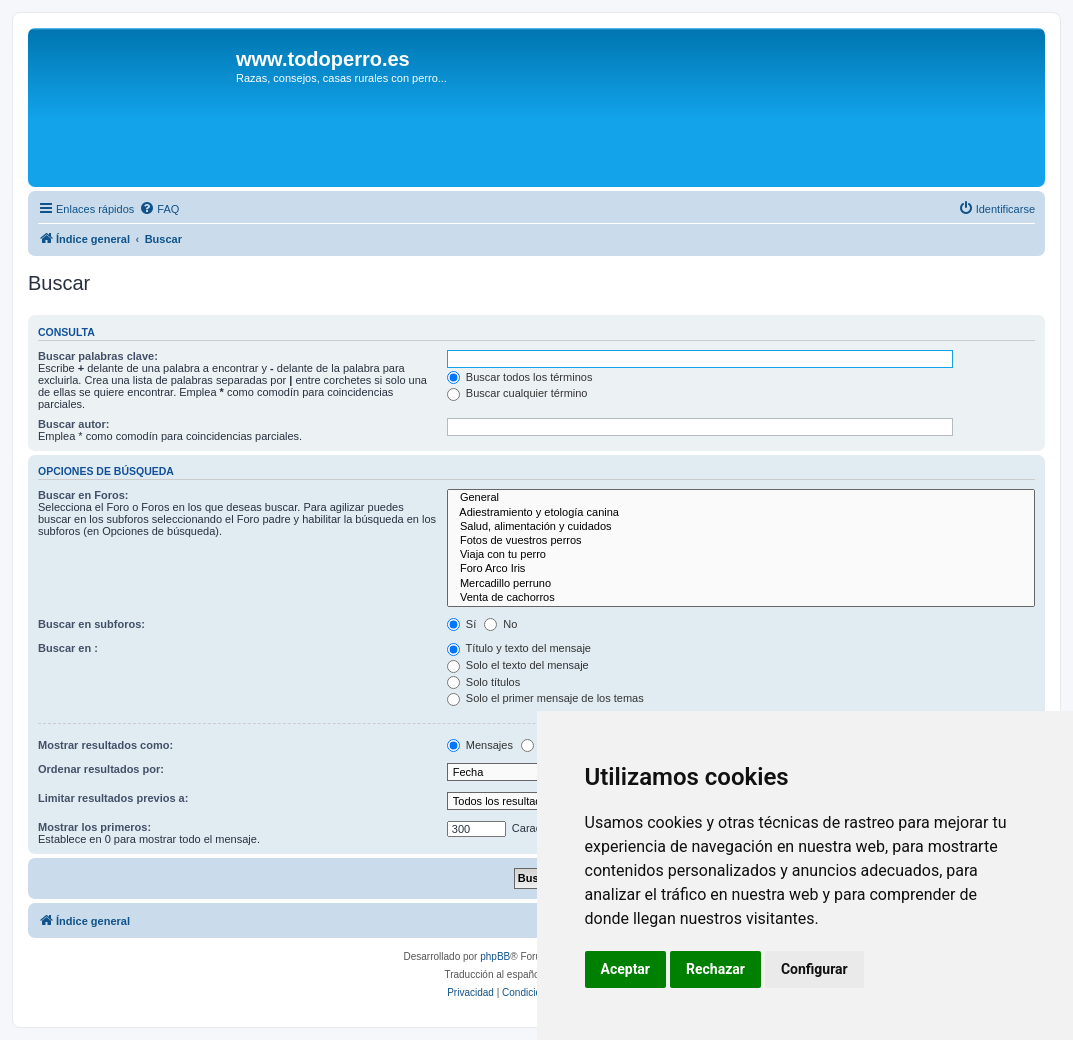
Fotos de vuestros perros (741, 541)
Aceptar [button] (626, 969)
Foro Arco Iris (741, 569)
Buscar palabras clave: (98, 356)
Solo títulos (483, 682)
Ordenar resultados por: (101, 769)
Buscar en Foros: (83, 495)
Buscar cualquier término (517, 393)
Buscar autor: (74, 424)
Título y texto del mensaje (519, 648)
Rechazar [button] (715, 969)
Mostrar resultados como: (105, 745)
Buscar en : (68, 648)
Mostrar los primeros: (94, 827)
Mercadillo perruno (741, 584)
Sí (461, 624)
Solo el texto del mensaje (518, 665)
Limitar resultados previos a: (113, 798)
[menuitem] (159, 209)
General (741, 498)
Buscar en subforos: (91, 624)
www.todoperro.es (323, 59)
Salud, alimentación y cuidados (741, 527)
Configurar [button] (814, 969)
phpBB (495, 956)
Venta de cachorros (741, 598)
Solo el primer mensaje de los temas (545, 698)
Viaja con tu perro (741, 555)
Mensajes (480, 745)
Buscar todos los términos (520, 377)
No (500, 624)
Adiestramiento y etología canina (741, 513)
